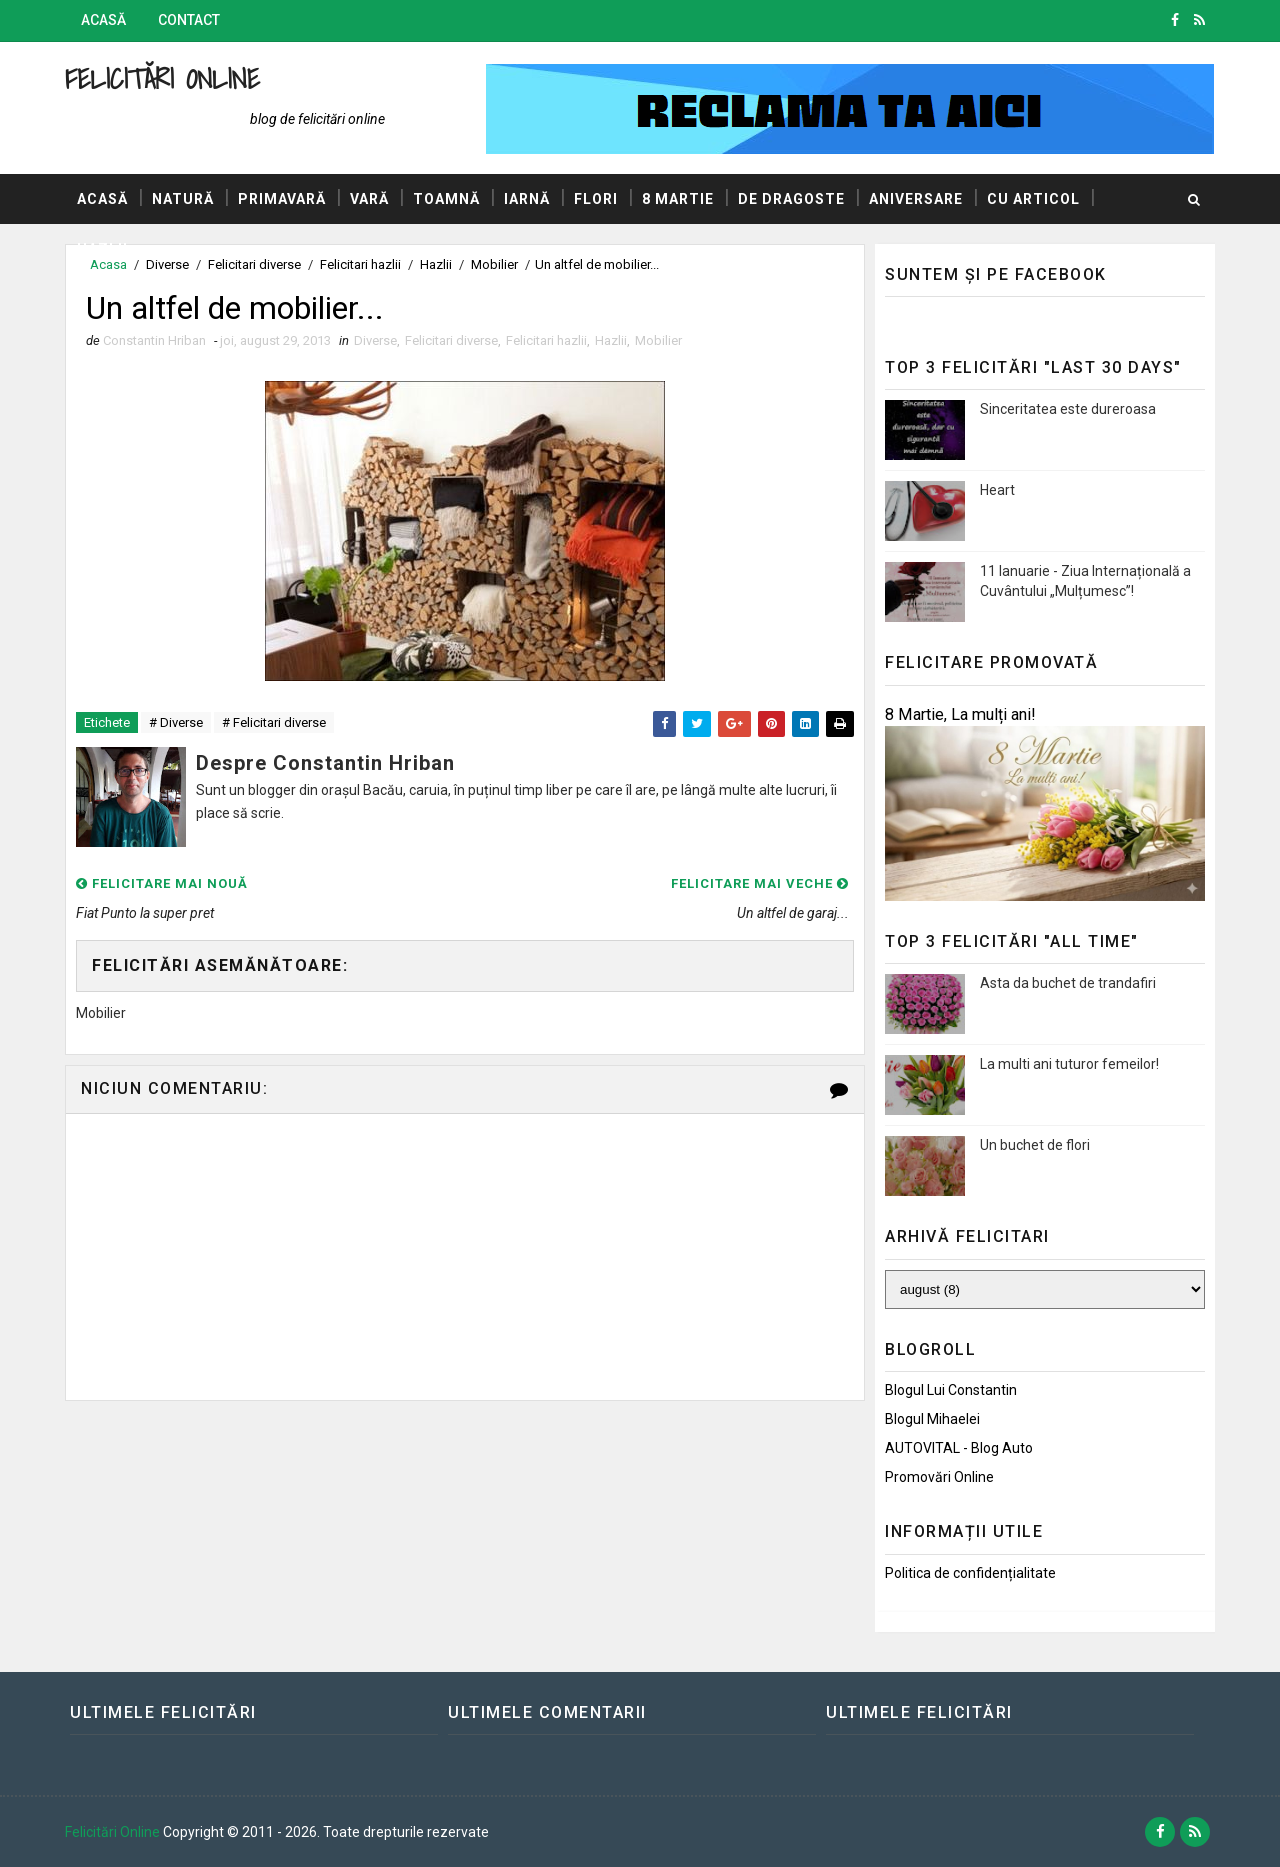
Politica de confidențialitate (970, 1573)
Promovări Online (939, 1477)
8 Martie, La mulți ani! (960, 714)
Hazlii (102, 249)
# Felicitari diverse (274, 722)
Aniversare (916, 199)
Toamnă (446, 199)
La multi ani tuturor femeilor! (1069, 1064)
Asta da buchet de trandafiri (1068, 983)
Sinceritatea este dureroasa (1068, 409)
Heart (997, 490)
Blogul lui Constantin (951, 1390)
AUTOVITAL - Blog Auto (959, 1448)
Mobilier (658, 340)
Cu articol (1033, 199)
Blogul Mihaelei (932, 1419)
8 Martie (678, 199)
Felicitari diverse (451, 340)
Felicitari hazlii (546, 340)
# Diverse (176, 722)
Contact (189, 20)
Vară (369, 199)
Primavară (282, 199)
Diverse (375, 340)
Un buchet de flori (1035, 1145)
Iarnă (527, 199)
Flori (596, 199)
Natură (183, 199)
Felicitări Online (162, 78)
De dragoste (791, 199)
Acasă (103, 20)
